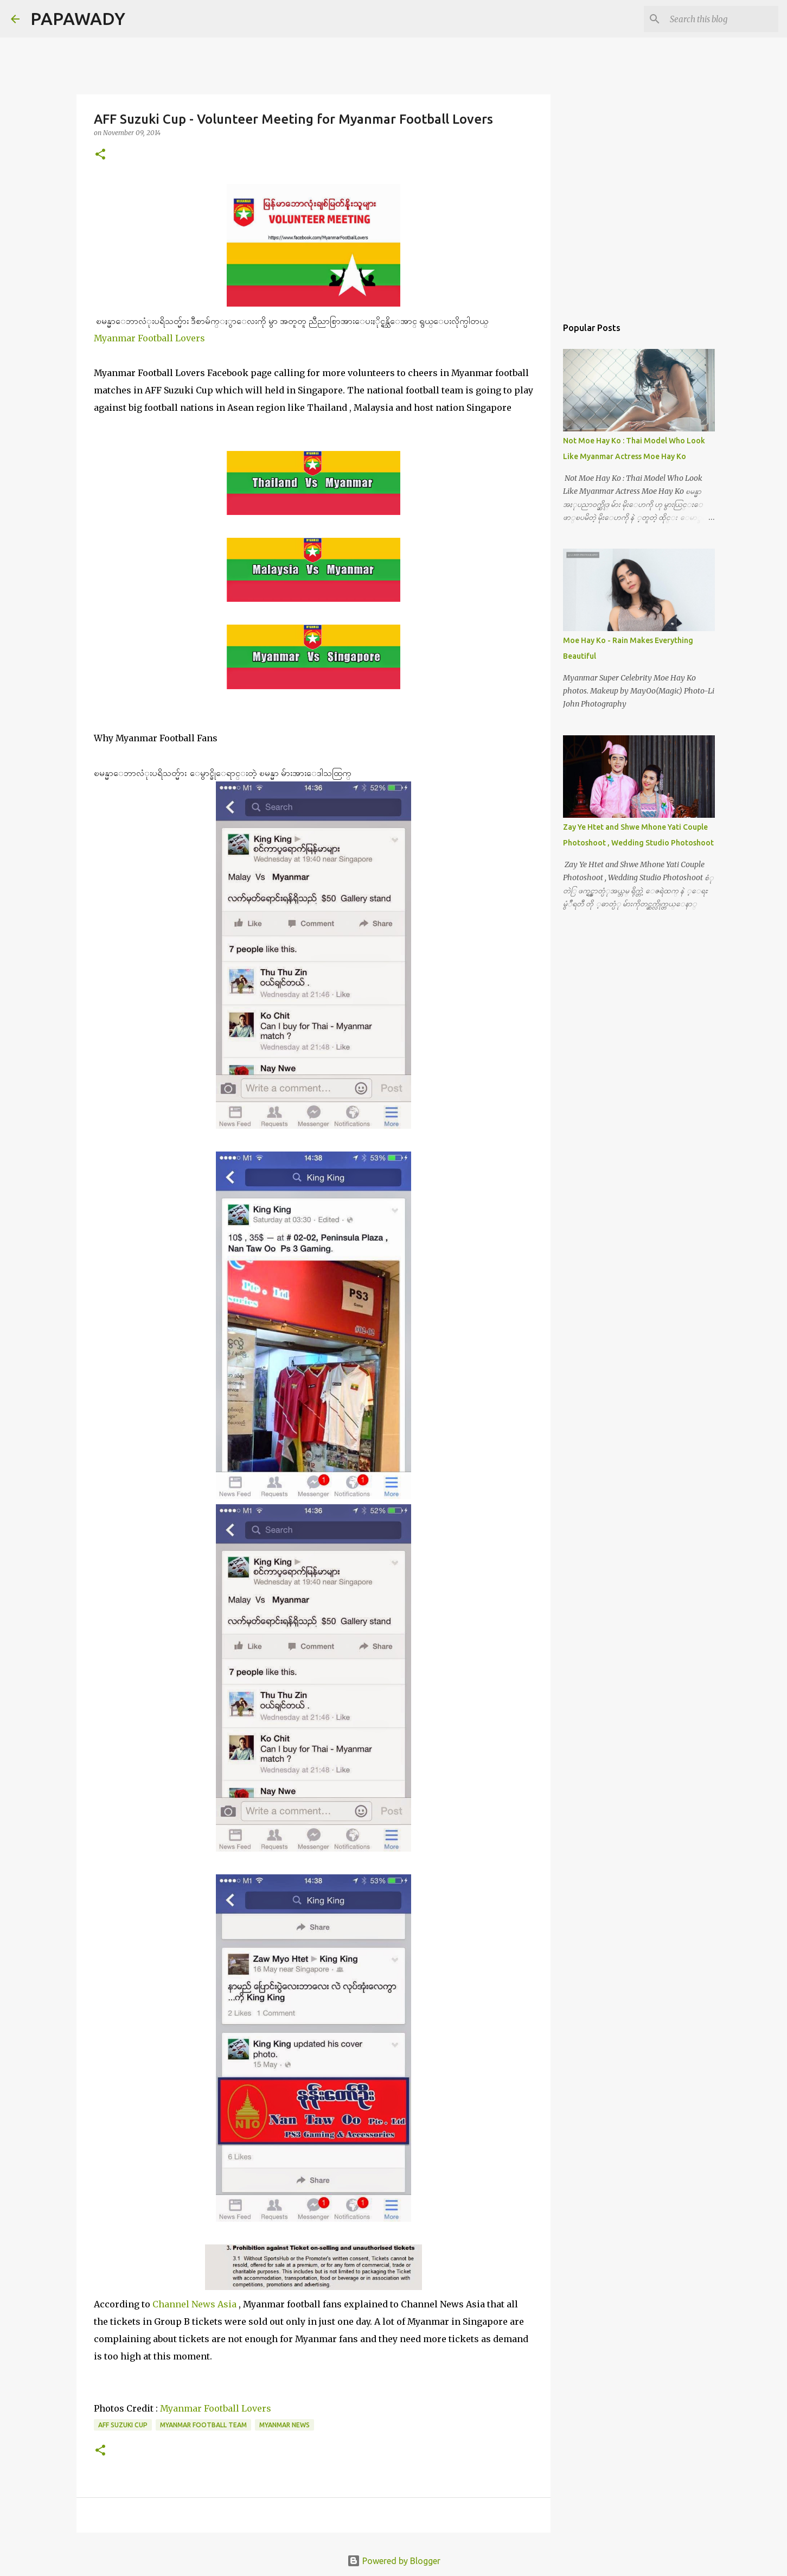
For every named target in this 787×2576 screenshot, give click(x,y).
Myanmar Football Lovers (149, 338)
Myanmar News (284, 2424)
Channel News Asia (194, 2304)
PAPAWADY (77, 18)
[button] (100, 155)
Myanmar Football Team (203, 2424)
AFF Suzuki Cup (123, 2424)
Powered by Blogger (393, 2561)
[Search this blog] (721, 19)
